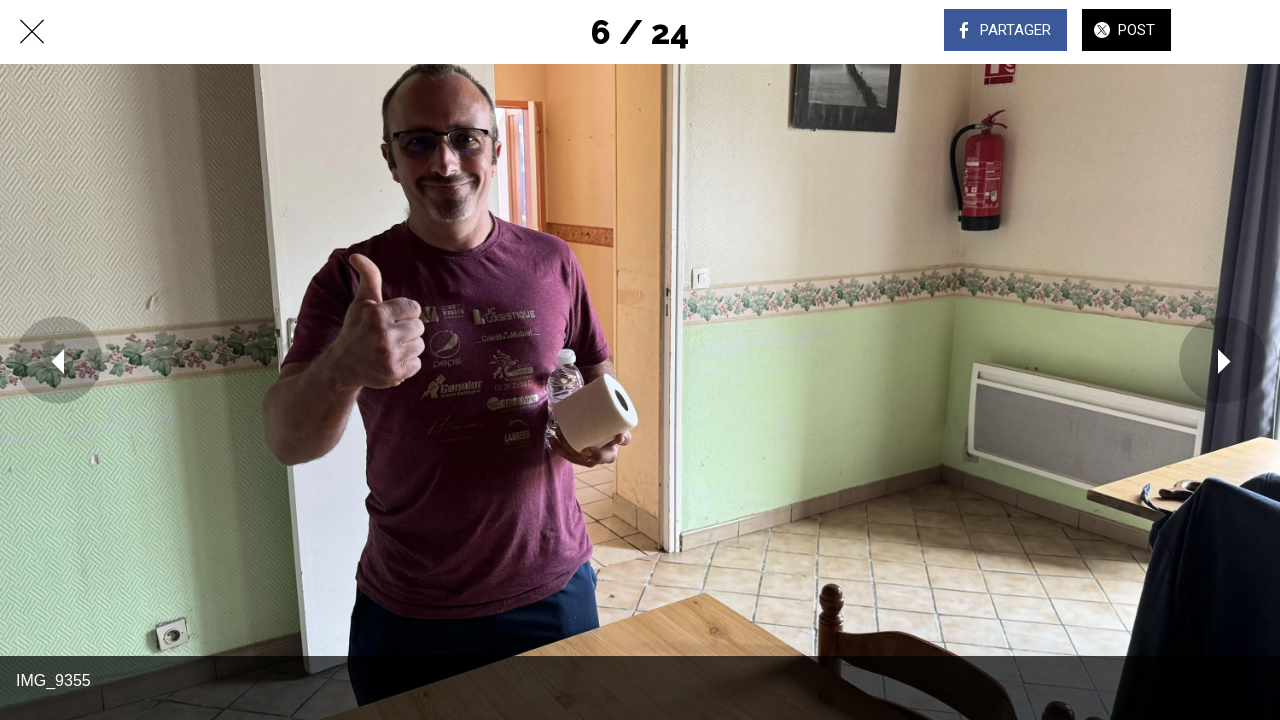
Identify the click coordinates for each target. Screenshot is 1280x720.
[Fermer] (32, 32)
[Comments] (1228, 32)
